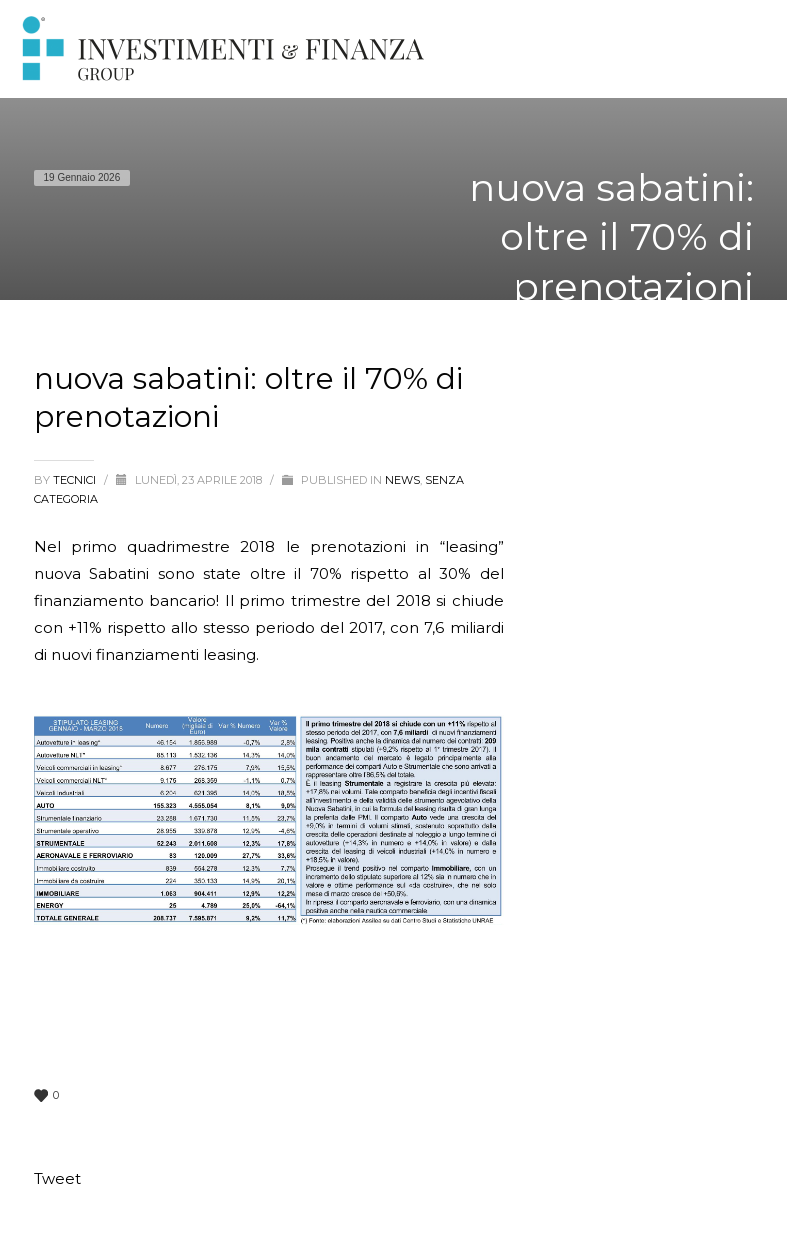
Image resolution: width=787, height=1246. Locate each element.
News (402, 480)
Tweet (57, 1178)
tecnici (76, 480)
